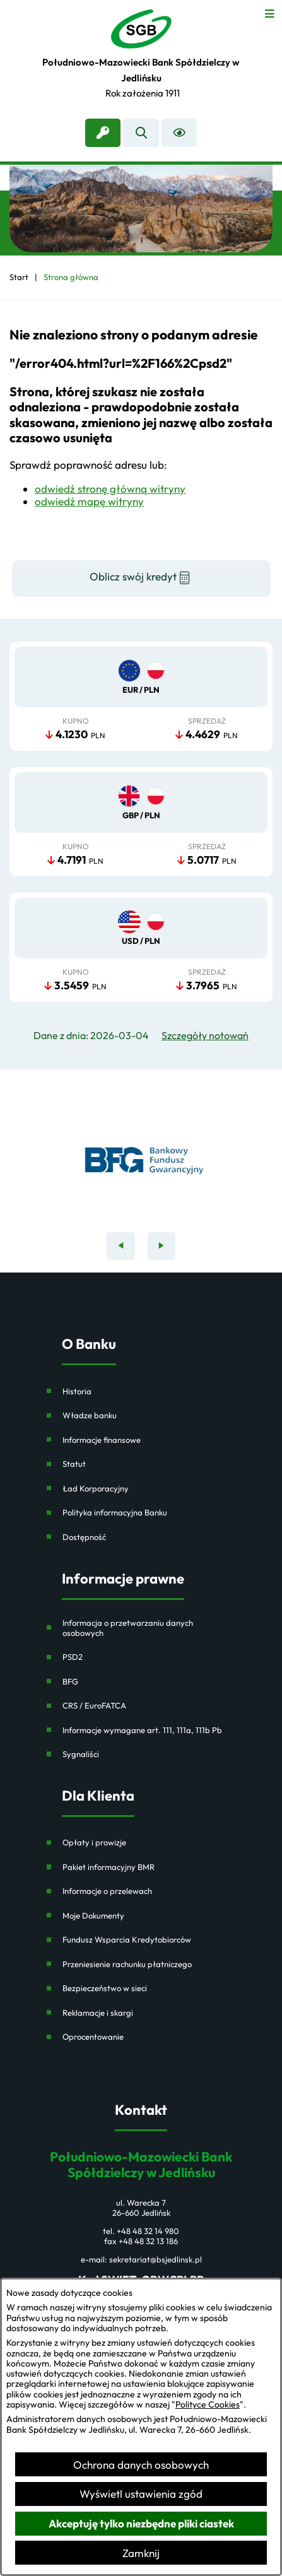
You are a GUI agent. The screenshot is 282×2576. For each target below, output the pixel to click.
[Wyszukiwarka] (141, 133)
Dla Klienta (98, 1795)
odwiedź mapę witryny (89, 501)
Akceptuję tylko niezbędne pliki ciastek (141, 2523)
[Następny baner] (162, 1246)
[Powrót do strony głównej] (18, 277)
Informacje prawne (123, 1578)
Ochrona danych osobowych (141, 2464)
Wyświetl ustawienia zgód (141, 2493)
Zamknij (141, 2553)
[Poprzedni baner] (121, 1246)
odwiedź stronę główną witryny (110, 488)
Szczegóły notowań (205, 1036)
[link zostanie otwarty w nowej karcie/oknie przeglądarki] (103, 133)
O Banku (89, 1344)
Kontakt (141, 2110)
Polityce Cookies (207, 2404)
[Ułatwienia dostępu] (179, 133)
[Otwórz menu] (269, 12)
